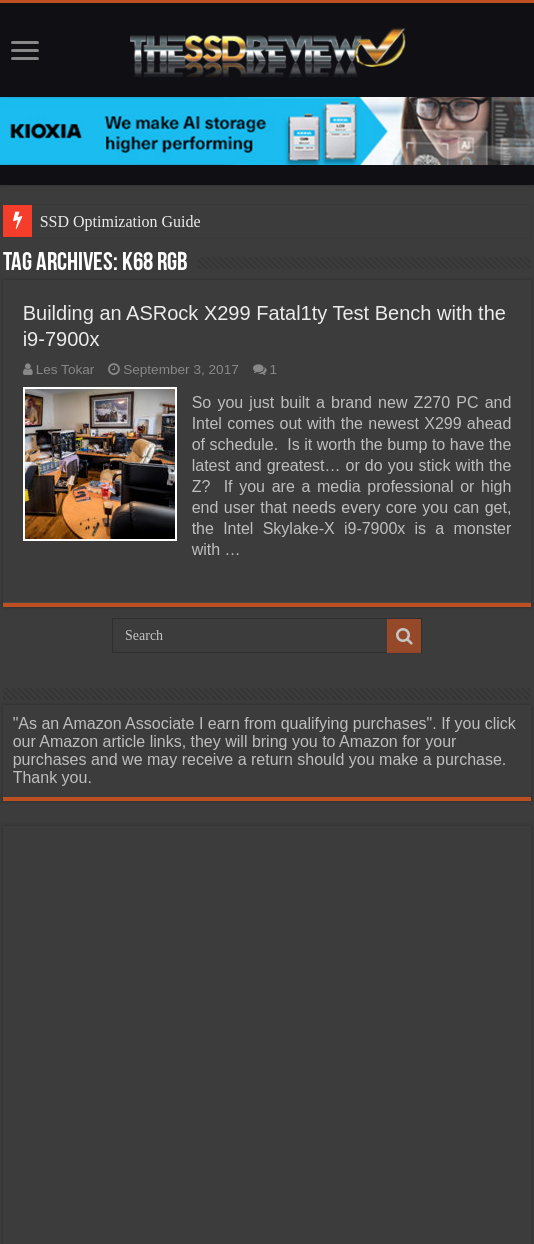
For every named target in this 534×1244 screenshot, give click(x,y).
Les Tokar (65, 369)
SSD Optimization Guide (120, 221)
